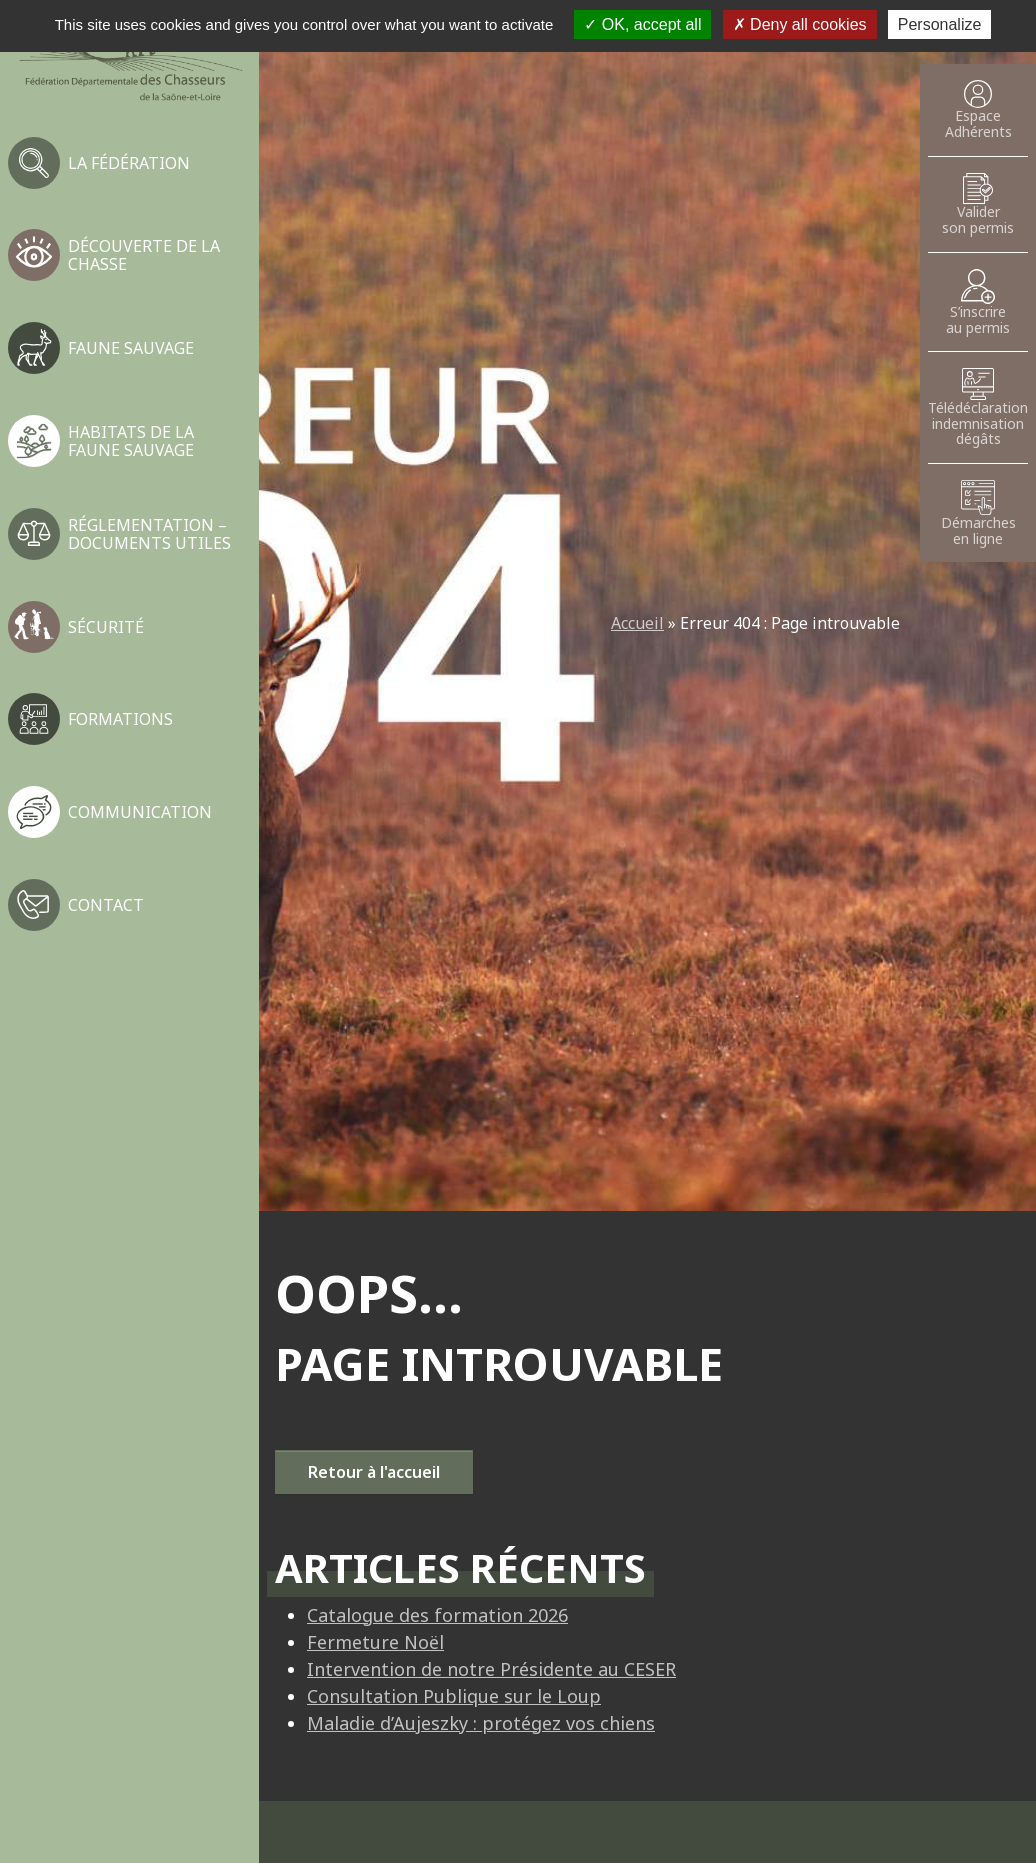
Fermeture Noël (375, 1642)
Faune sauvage (131, 348)
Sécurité (106, 627)
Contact (106, 905)
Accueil (637, 623)
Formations (120, 719)
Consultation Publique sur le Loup (454, 1696)
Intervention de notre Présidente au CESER (491, 1669)
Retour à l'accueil (374, 1472)
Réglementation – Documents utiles (149, 534)
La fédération (129, 163)
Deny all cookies (800, 24)
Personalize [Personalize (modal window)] (940, 24)
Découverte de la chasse (144, 255)
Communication (140, 812)
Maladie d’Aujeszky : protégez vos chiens (481, 1723)
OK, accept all (642, 24)
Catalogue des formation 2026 (437, 1615)
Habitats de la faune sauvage (131, 441)
